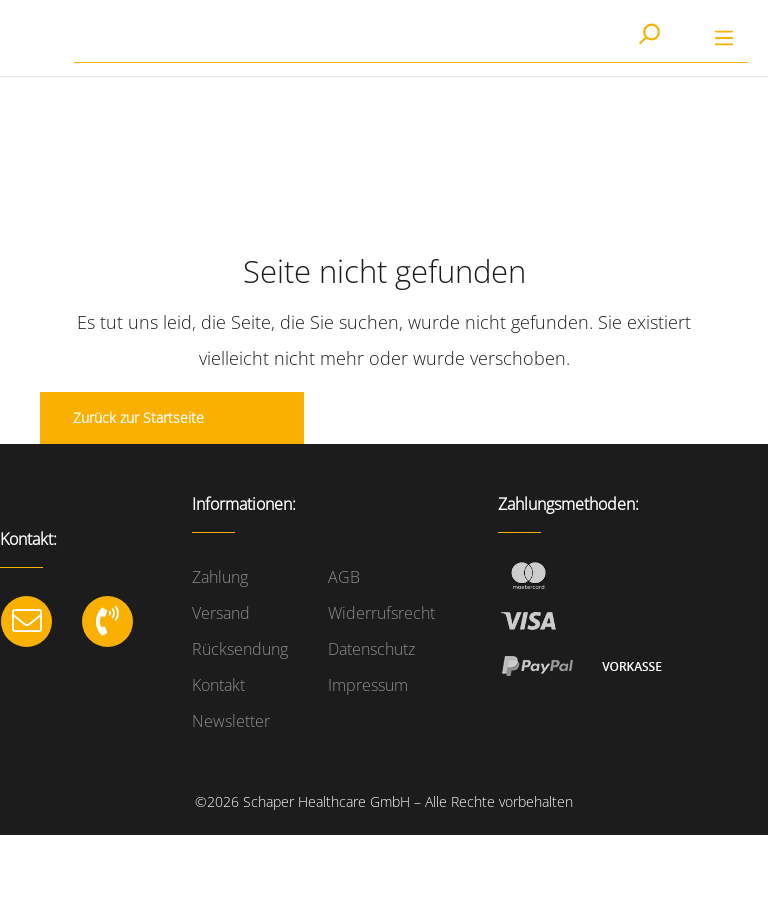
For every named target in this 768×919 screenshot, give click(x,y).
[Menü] (724, 38)
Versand (221, 613)
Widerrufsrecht (381, 613)
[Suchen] (648, 36)
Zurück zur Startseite (138, 417)
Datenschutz (371, 649)
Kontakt (218, 685)
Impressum (368, 685)
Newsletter (231, 721)
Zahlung (220, 577)
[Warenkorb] (687, 39)
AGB (344, 577)
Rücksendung (240, 649)
